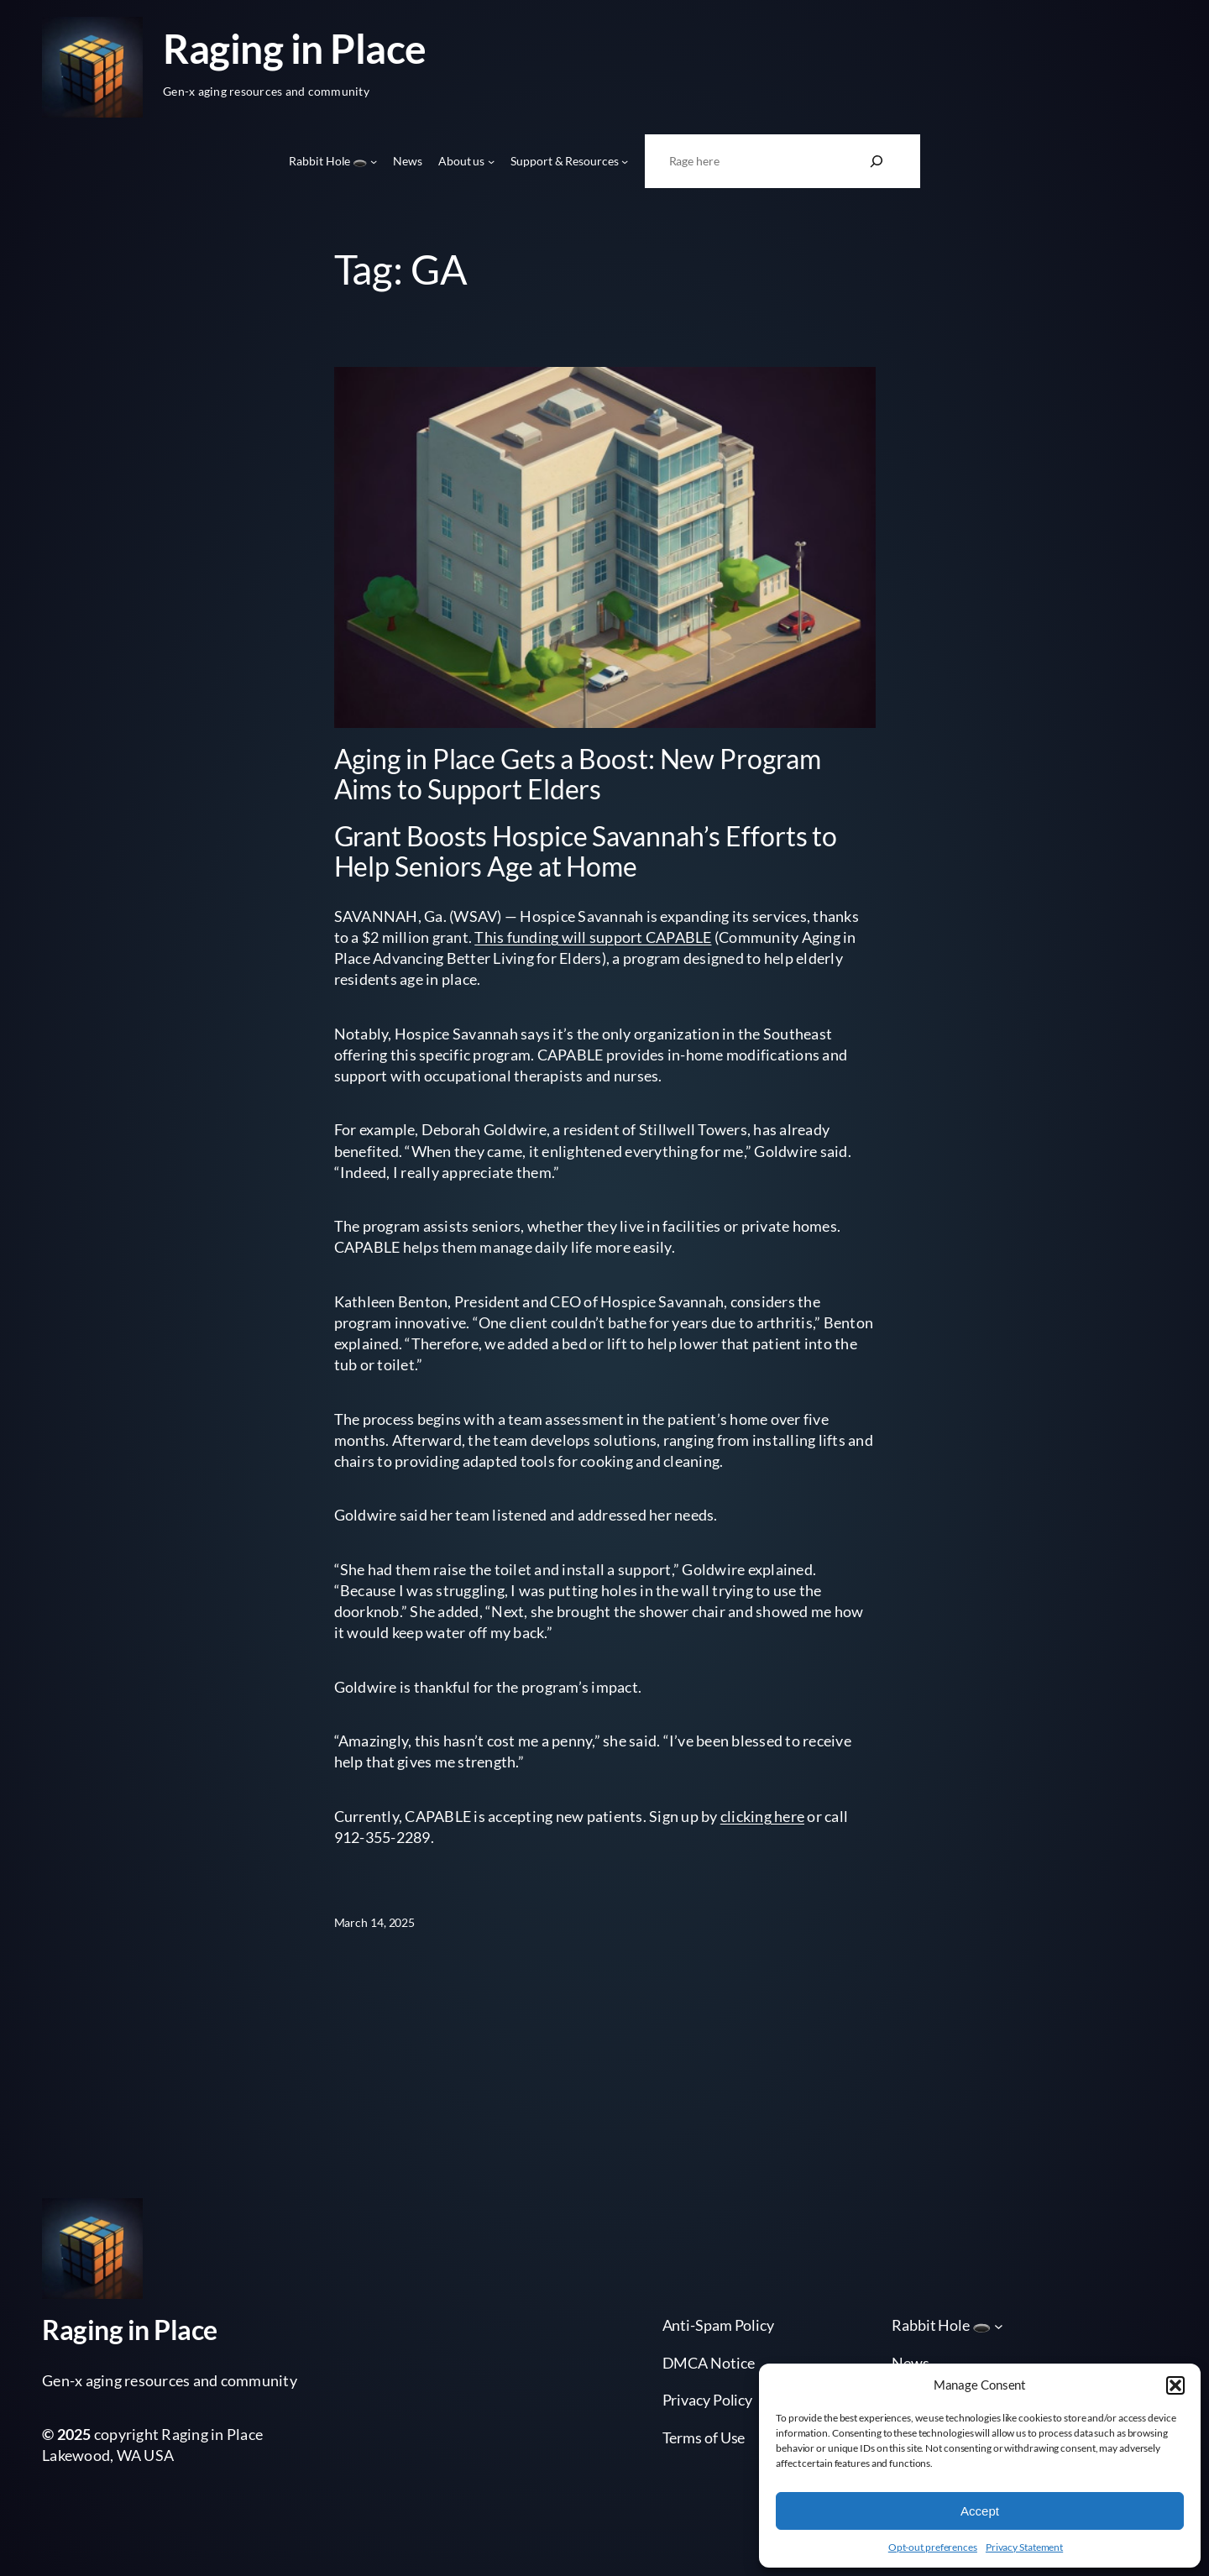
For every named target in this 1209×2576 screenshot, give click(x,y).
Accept (979, 2511)
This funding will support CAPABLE (592, 937)
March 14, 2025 (375, 1922)
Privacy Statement (1024, 2547)
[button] (1175, 2385)
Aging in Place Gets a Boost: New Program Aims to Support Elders (577, 774)
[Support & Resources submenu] (624, 161)
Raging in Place (295, 48)
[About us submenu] (491, 161)
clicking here (762, 1816)
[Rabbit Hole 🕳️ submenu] (373, 161)
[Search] (876, 161)
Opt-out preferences (932, 2547)
